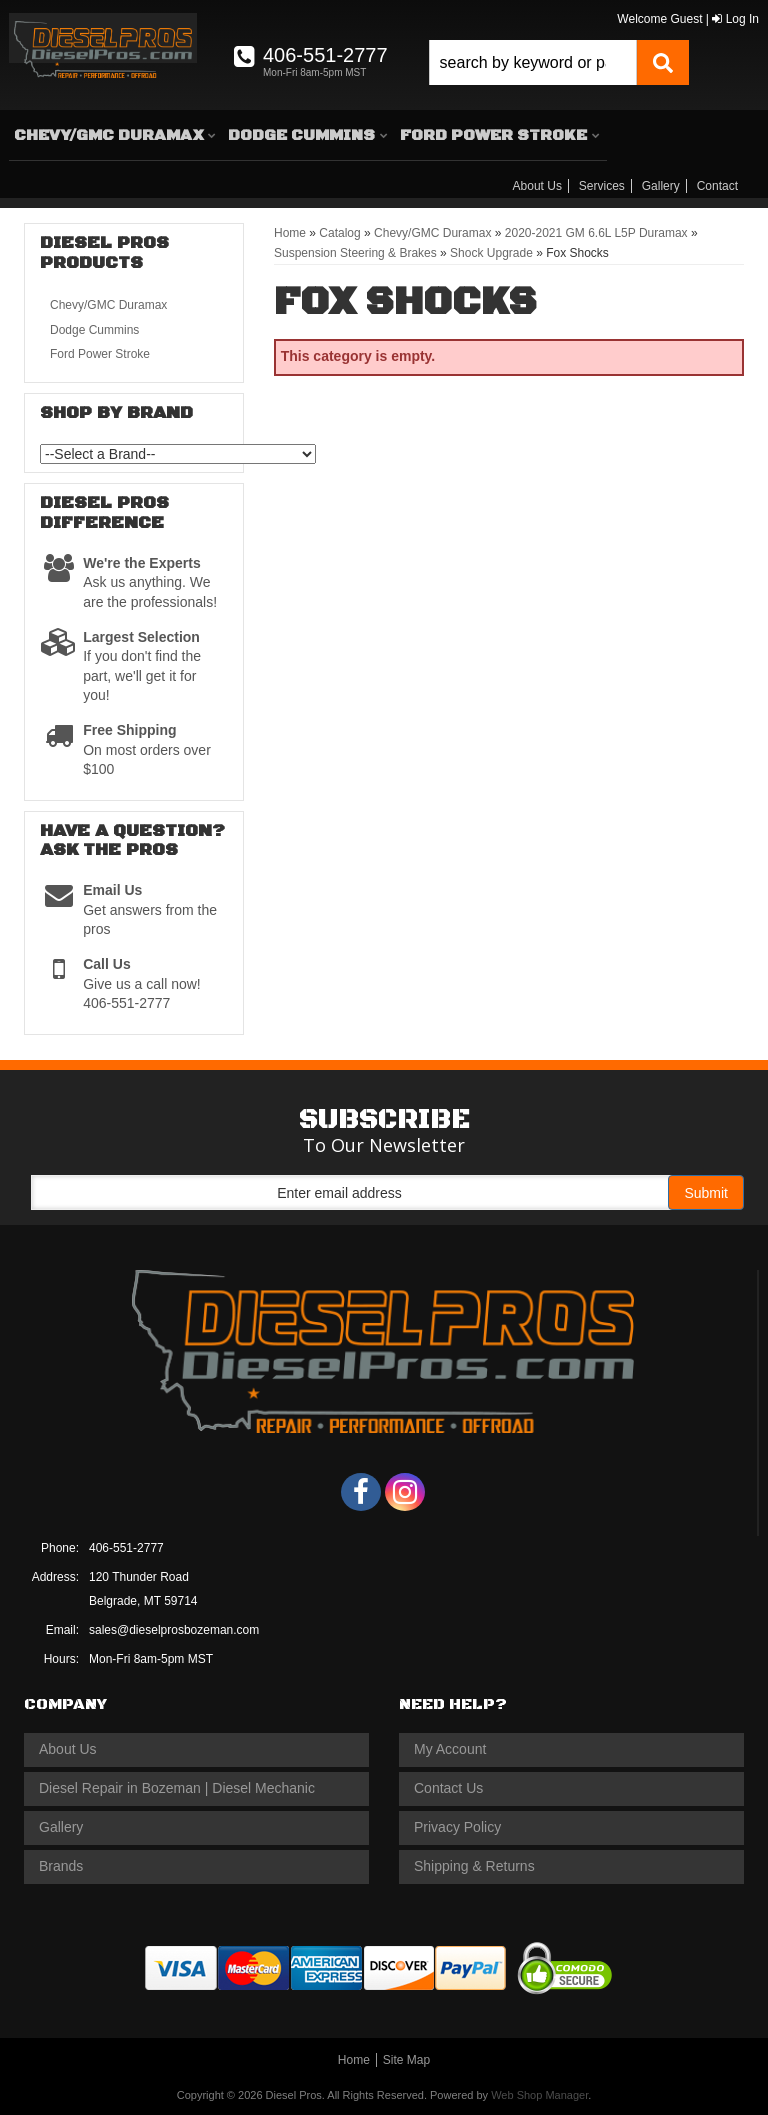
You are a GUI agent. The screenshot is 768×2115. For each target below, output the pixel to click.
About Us (537, 186)
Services (602, 186)
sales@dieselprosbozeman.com (174, 1630)
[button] (559, 62)
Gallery (661, 186)
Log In (735, 19)
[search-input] (533, 62)
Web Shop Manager (539, 2095)
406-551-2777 (126, 1548)
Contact (717, 186)
